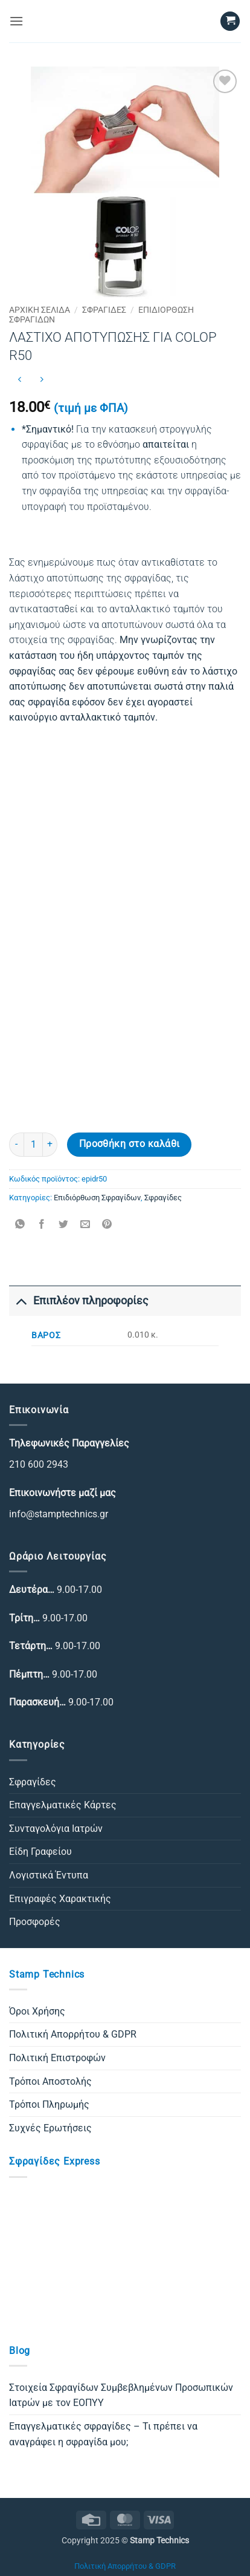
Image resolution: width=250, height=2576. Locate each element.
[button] (16, 21)
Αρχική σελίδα (39, 310)
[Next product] (19, 380)
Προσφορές (34, 1921)
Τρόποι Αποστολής (50, 2081)
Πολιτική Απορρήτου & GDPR (72, 2034)
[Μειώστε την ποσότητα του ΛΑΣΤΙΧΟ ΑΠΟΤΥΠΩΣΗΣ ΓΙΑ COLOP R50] (16, 1145)
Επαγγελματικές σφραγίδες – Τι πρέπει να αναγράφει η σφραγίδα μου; (103, 2434)
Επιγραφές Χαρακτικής (60, 1898)
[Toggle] (21, 1300)
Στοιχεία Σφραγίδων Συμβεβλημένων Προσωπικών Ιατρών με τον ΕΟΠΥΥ (121, 2395)
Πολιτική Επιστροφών (57, 2058)
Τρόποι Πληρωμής (49, 2104)
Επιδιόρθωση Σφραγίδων (97, 1197)
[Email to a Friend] (85, 1225)
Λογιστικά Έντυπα (48, 1875)
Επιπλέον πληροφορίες (79, 1300)
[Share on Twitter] (64, 1225)
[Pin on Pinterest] (107, 1225)
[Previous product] (41, 380)
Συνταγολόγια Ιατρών (56, 1828)
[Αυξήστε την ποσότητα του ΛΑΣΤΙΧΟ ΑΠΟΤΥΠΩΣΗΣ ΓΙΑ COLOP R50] (50, 1145)
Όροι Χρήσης (37, 2011)
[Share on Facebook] (42, 1225)
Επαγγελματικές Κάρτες (63, 1805)
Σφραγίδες (104, 310)
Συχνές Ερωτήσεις (50, 2128)
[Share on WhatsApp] (20, 1225)
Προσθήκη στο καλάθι (129, 1144)
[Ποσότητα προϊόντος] (33, 1145)
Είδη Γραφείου (40, 1851)
